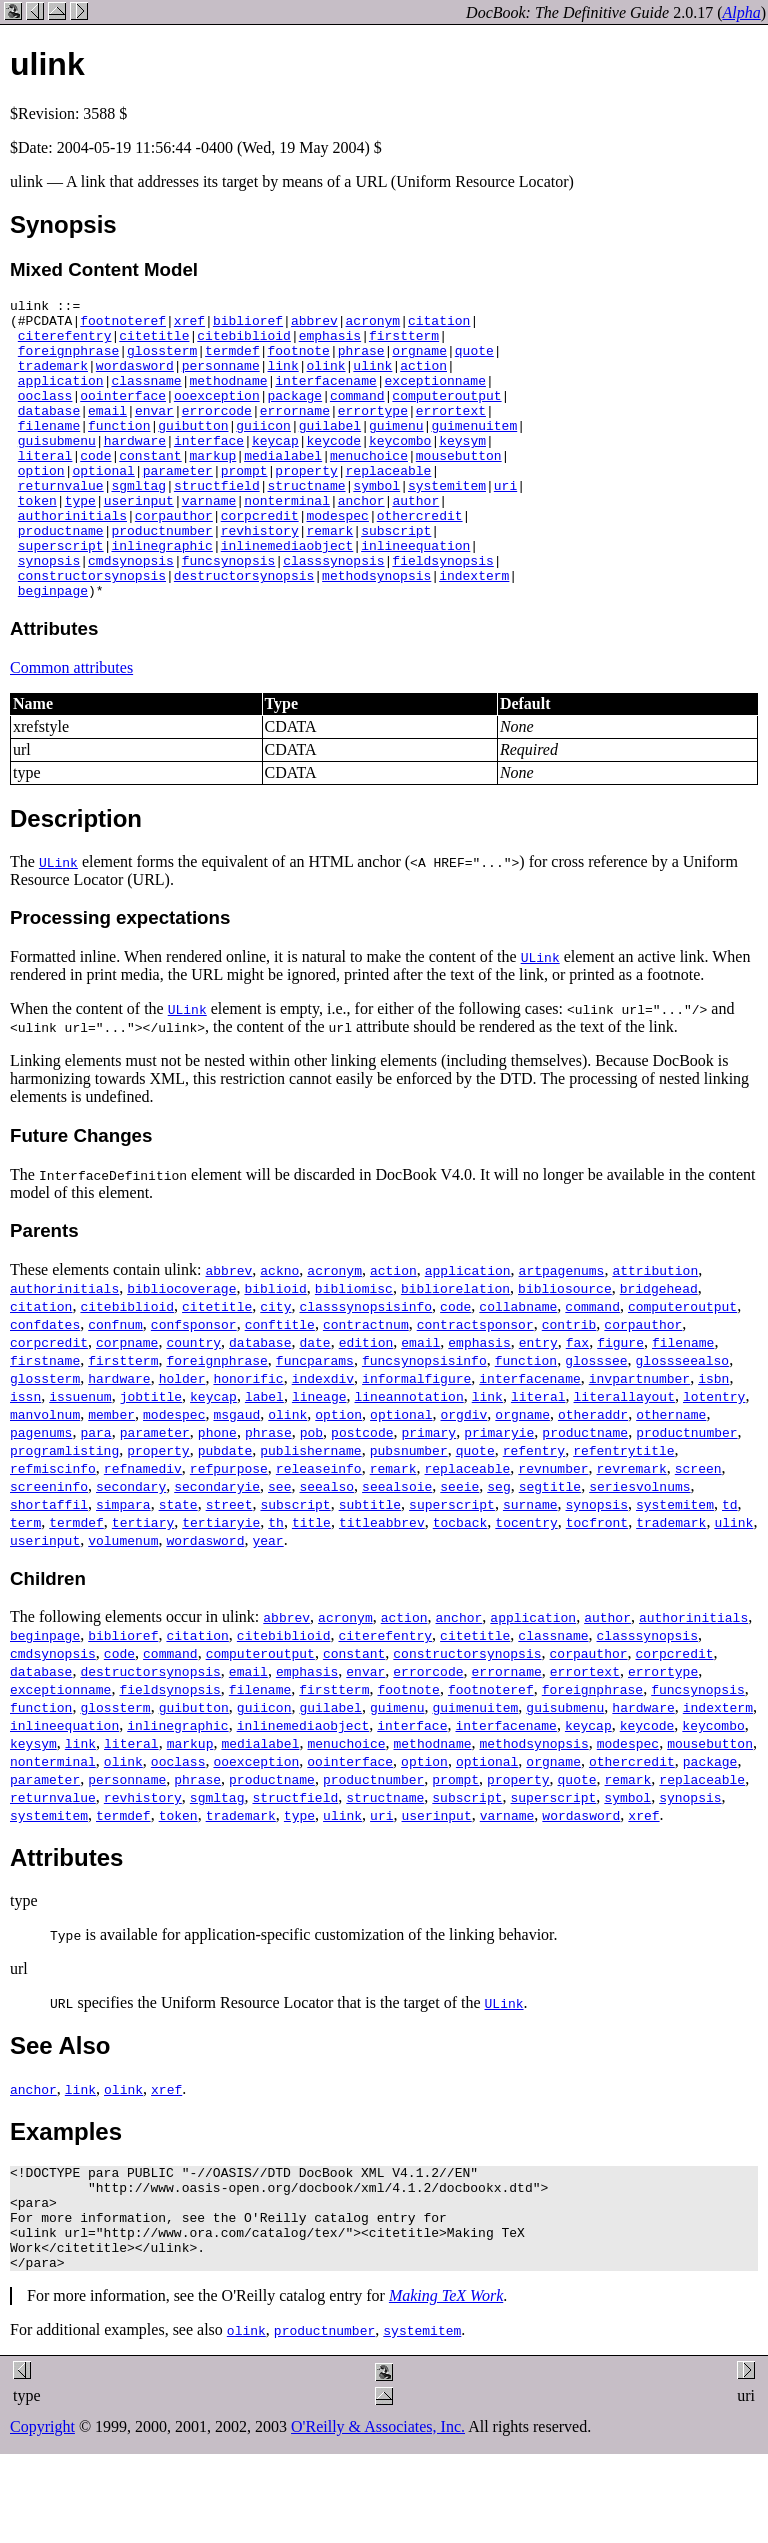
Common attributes (71, 727)
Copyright (42, 2507)
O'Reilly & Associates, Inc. (378, 2507)
